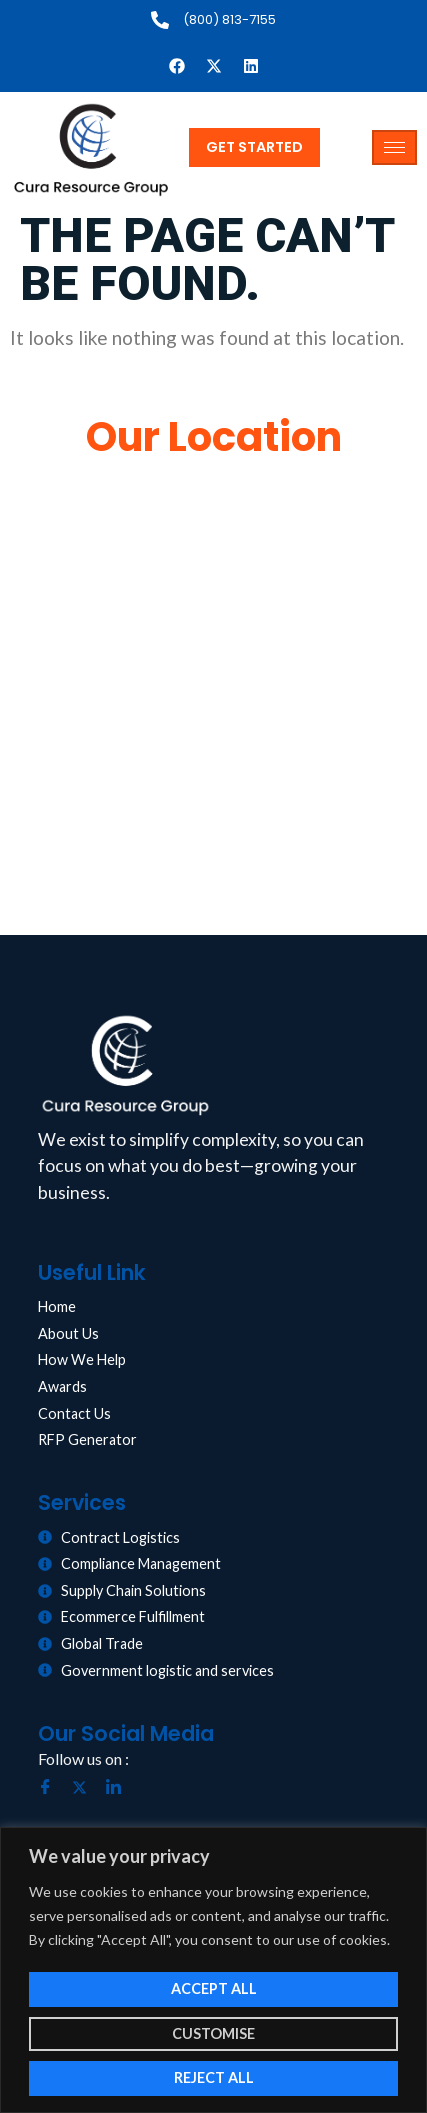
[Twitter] (87, 1788)
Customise (213, 2033)
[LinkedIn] (121, 1788)
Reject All (214, 2077)
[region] (213, 1970)
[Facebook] (53, 1788)
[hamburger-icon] (394, 147)
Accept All (214, 1988)
